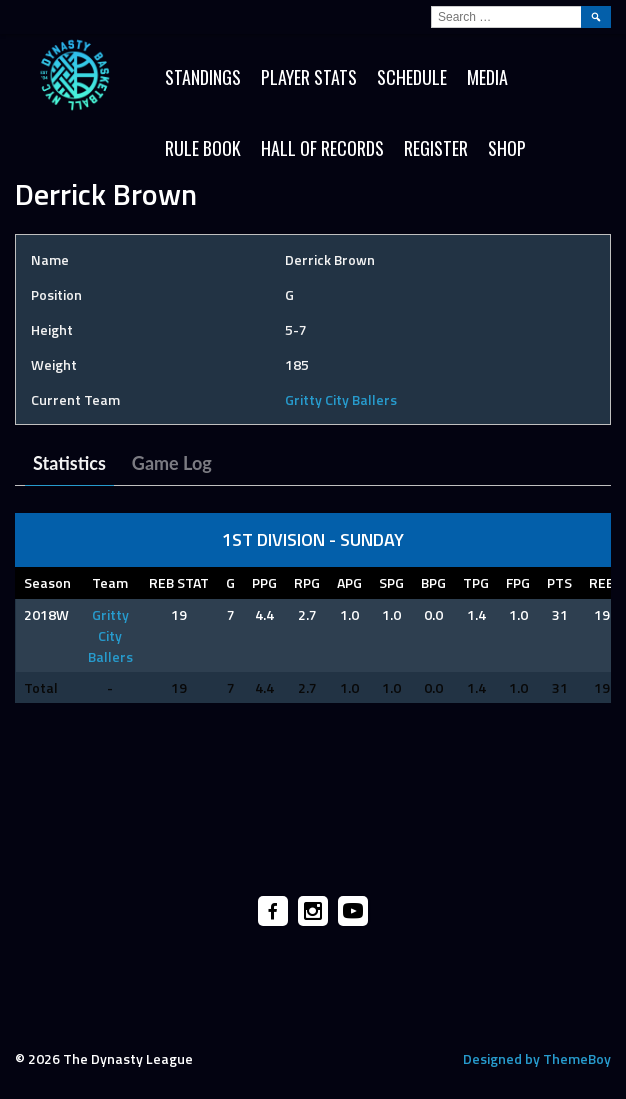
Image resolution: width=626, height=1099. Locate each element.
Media (487, 77)
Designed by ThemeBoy (537, 1058)
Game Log (172, 463)
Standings (203, 77)
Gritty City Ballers (341, 399)
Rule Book (203, 148)
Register (436, 148)
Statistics (69, 463)
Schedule (412, 77)
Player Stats (309, 77)
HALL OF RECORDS (322, 148)
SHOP (507, 148)
